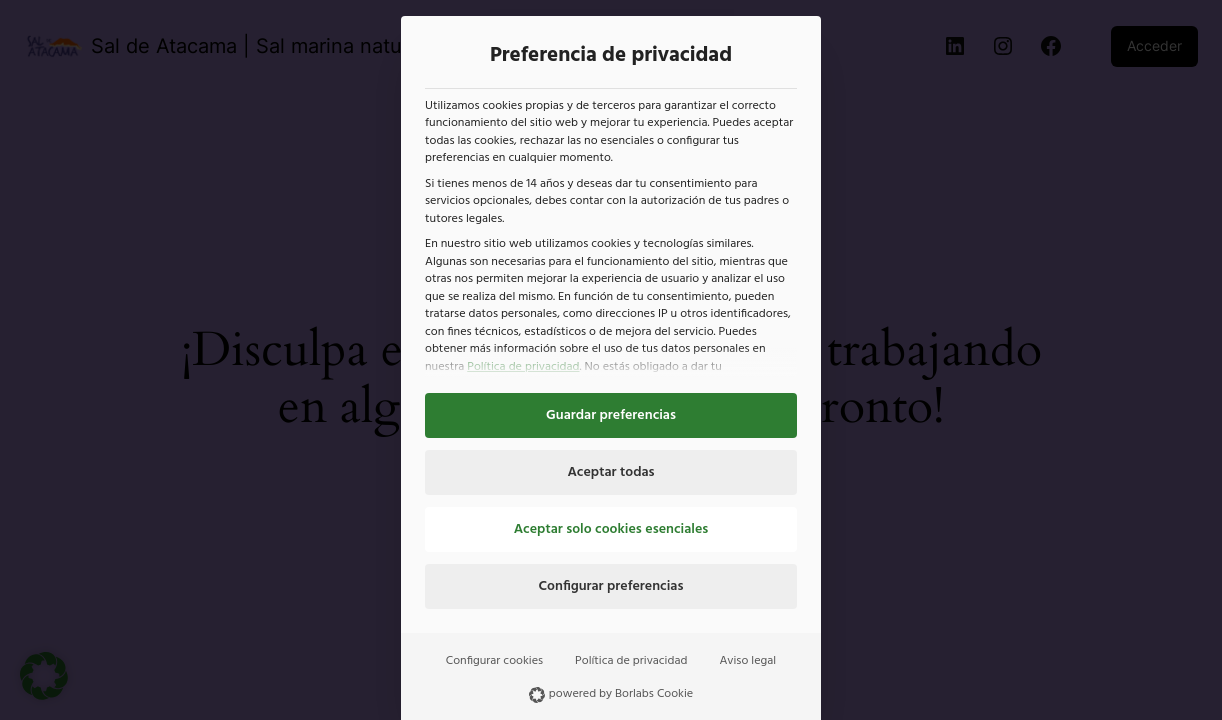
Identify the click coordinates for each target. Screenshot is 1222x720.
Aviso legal (747, 661)
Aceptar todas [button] (610, 472)
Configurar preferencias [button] (611, 586)
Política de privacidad (523, 367)
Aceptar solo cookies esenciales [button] (611, 529)
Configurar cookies (494, 661)
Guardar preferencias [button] (611, 415)
